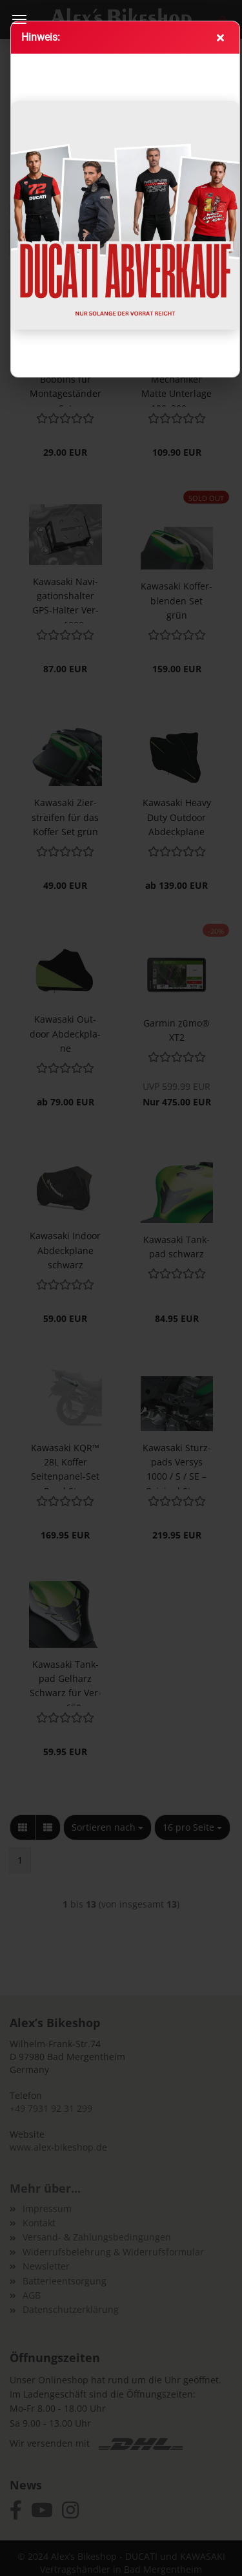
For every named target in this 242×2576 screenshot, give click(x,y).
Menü (19, 19)
